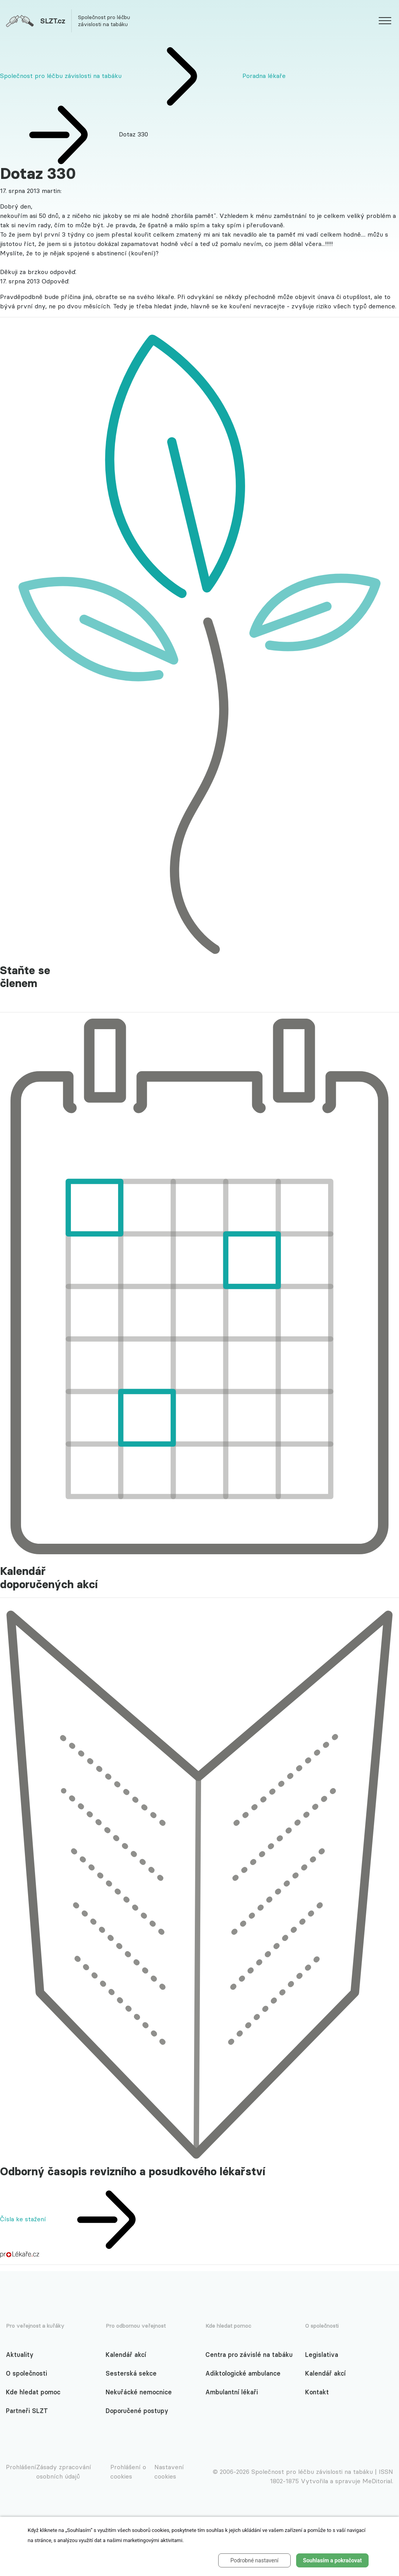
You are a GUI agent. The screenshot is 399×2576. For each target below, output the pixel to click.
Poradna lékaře (264, 76)
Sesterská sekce (131, 2373)
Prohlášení (21, 2467)
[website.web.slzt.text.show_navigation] (385, 21)
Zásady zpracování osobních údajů (63, 2471)
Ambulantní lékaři (231, 2392)
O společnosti (26, 2373)
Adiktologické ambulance (243, 2373)
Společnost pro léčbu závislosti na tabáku (61, 76)
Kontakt (317, 2392)
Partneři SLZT (27, 2411)
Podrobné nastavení (254, 2560)
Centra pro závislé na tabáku (249, 2354)
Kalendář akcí (126, 2354)
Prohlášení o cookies (128, 2471)
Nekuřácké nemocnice (139, 2392)
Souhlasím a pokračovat (332, 2560)
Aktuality (20, 2354)
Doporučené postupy (137, 2411)
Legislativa (321, 2354)
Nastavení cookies (169, 2471)
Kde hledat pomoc (33, 2392)
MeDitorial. (377, 2481)
